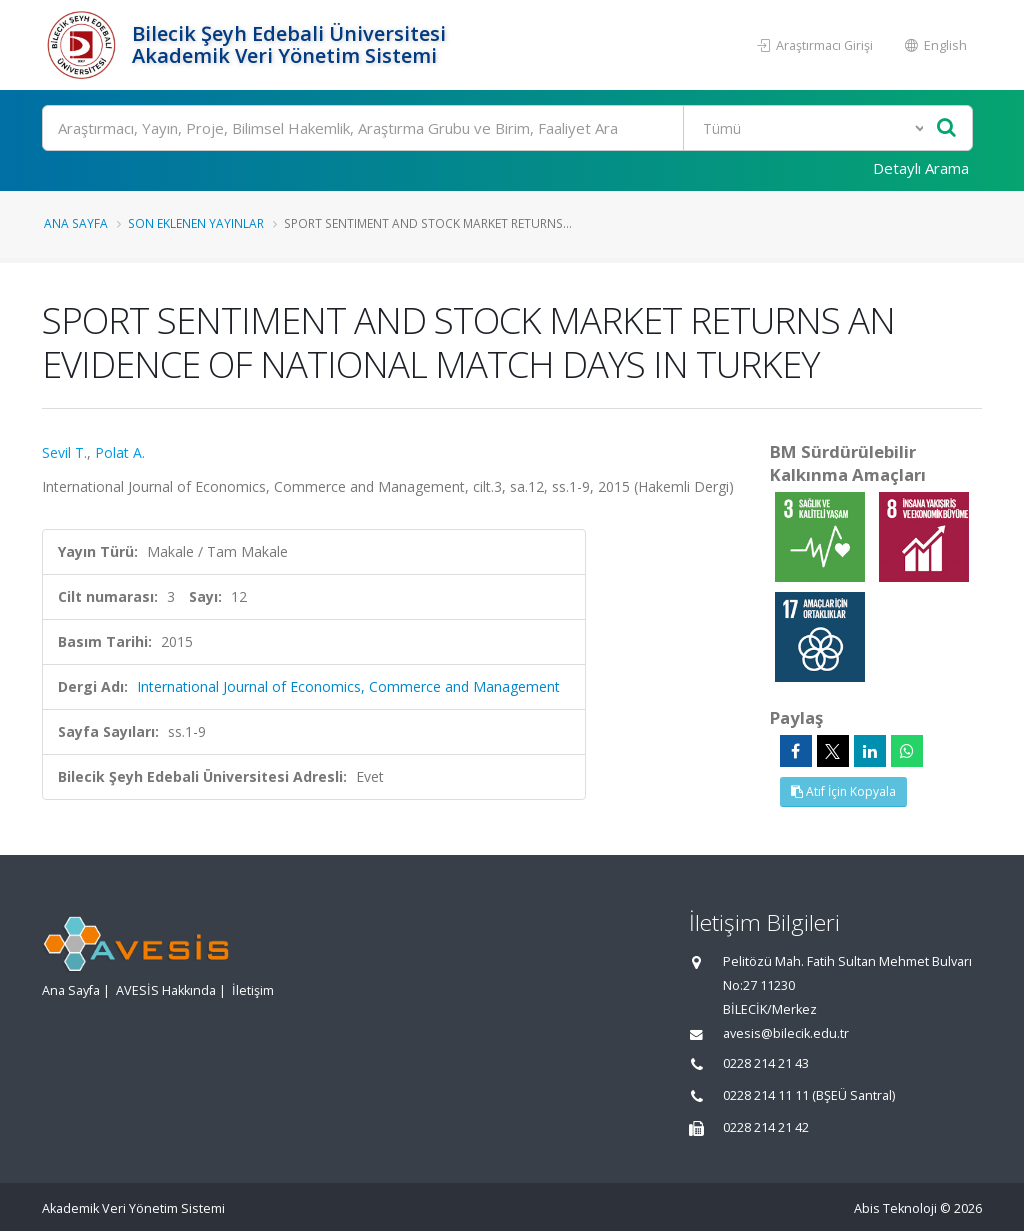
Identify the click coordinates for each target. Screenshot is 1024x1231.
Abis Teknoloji (895, 1208)
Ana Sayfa (76, 223)
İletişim (253, 990)
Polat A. (120, 452)
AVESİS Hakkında (166, 990)
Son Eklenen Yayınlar (196, 223)
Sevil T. (64, 452)
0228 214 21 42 (766, 1127)
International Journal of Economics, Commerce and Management (348, 686)
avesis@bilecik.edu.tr (786, 1033)
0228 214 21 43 (766, 1063)
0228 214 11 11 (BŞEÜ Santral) (809, 1095)
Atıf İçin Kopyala (843, 791)
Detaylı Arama (921, 168)
